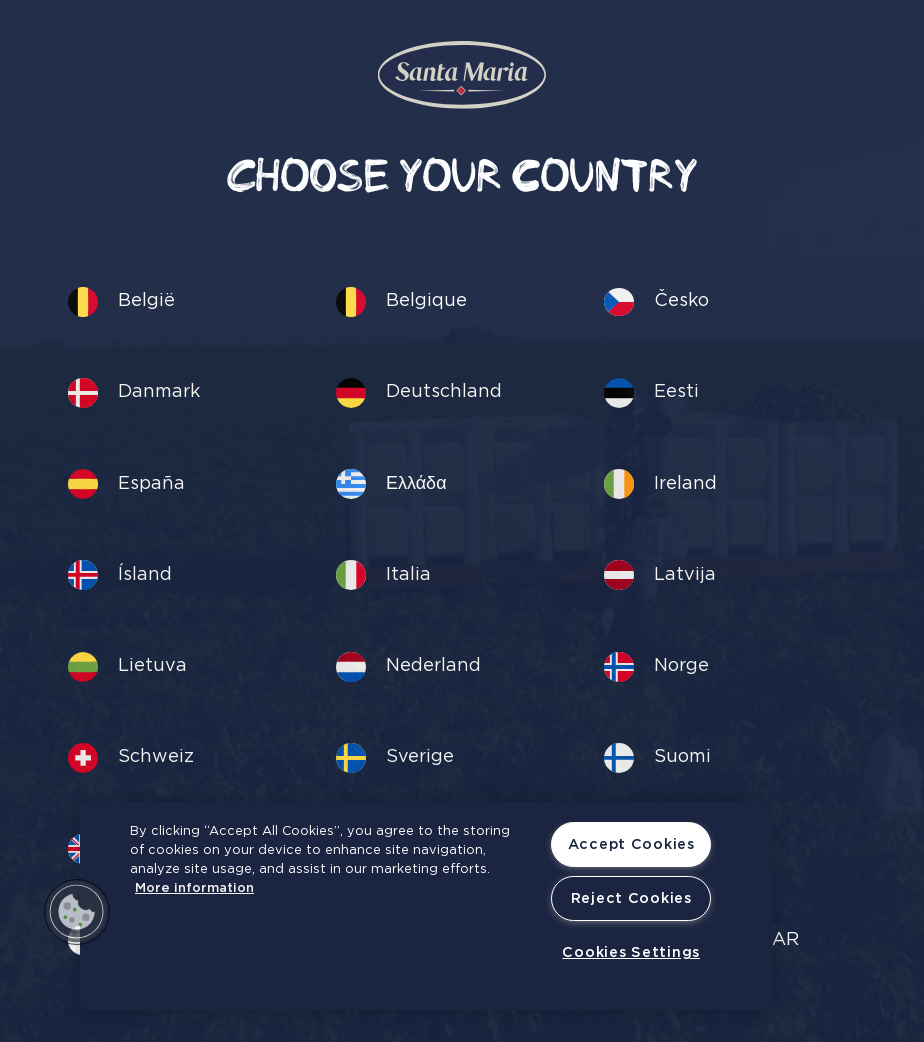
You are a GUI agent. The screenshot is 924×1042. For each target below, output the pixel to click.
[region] (426, 906)
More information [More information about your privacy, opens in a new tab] (194, 888)
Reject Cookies (631, 898)
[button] (77, 912)
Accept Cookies (631, 844)
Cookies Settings (631, 952)
